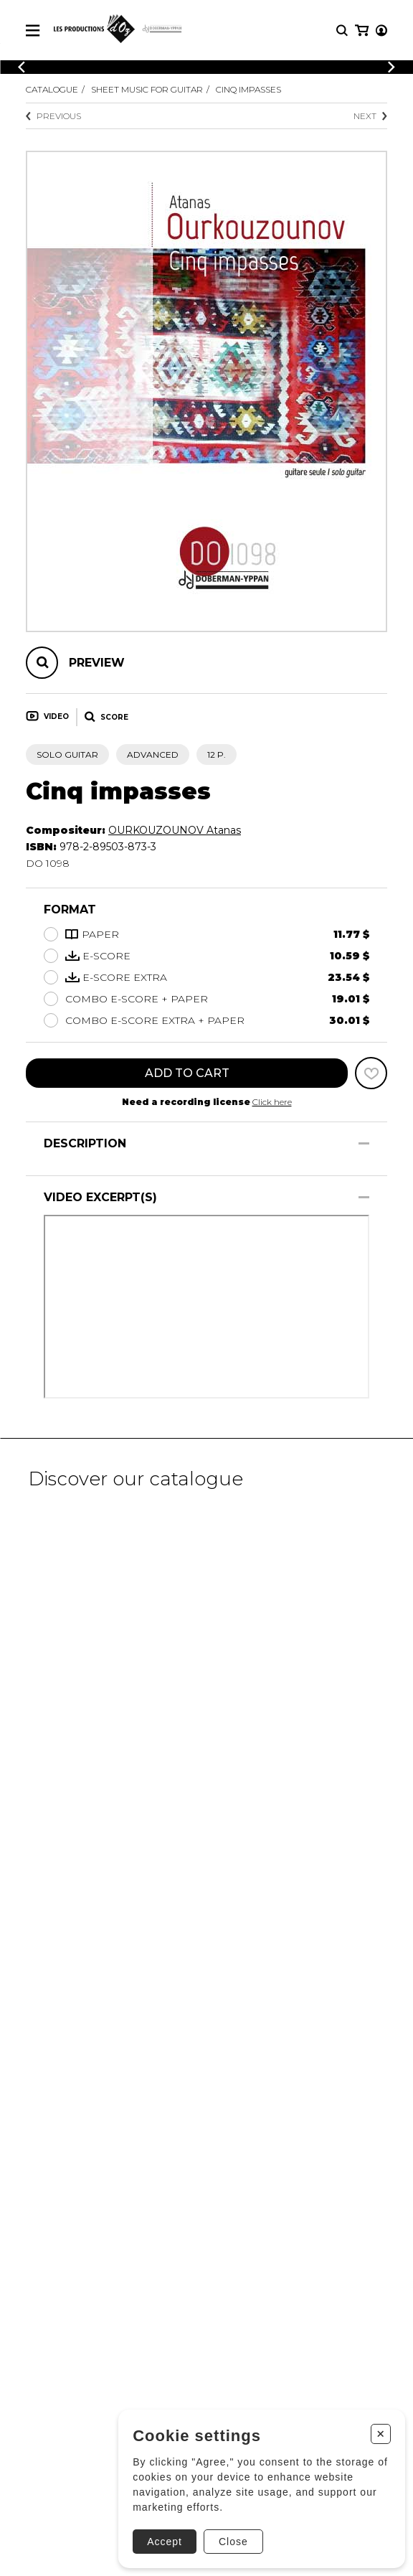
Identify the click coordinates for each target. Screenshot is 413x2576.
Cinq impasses (248, 89)
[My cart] (362, 30)
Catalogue (52, 89)
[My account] (381, 30)
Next (370, 116)
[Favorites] (371, 1073)
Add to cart (187, 1073)
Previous (53, 116)
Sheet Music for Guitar (147, 89)
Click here (272, 1101)
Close (232, 2541)
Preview (97, 662)
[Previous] (21, 67)
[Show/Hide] (364, 1143)
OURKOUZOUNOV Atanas (174, 830)
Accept (163, 2541)
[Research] (342, 30)
